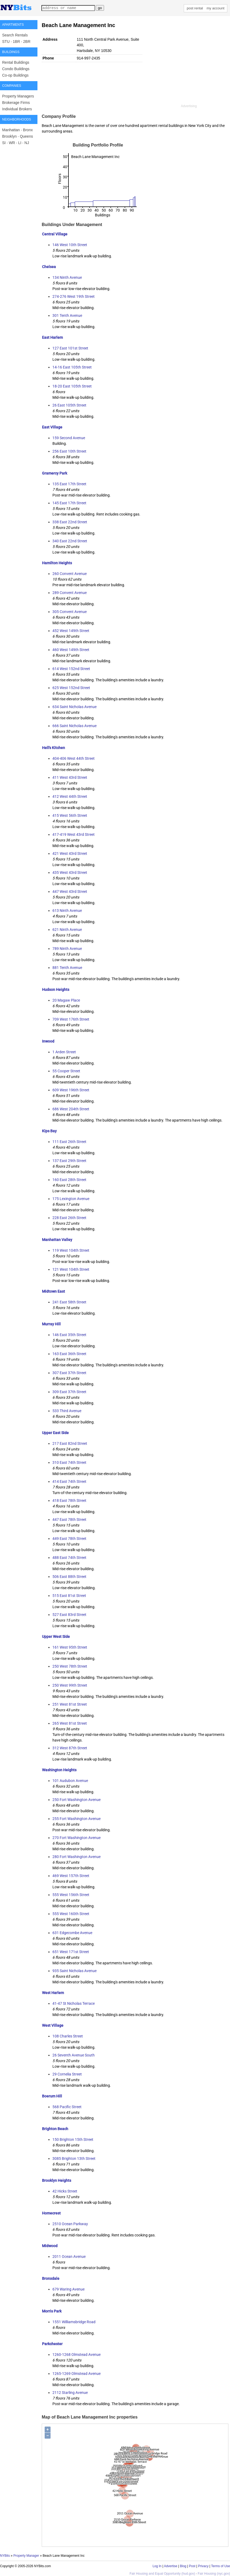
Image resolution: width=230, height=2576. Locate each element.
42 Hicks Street (64, 2191)
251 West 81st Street (69, 1704)
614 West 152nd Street (71, 669)
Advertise (170, 2566)
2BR (26, 41)
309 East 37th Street (69, 1392)
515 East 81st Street (69, 1595)
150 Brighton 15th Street (72, 2139)
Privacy (203, 2566)
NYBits (5, 2556)
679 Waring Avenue (68, 2289)
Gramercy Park (54, 473)
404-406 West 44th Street (73, 758)
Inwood (48, 1041)
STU (6, 41)
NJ (26, 143)
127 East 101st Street (70, 348)
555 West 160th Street (70, 1914)
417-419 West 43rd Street (73, 834)
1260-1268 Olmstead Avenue (76, 2354)
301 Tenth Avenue (67, 315)
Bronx (28, 130)
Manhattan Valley (57, 1240)
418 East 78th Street (69, 1500)
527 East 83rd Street (69, 1614)
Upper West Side (56, 1636)
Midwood (49, 2246)
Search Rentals (15, 35)
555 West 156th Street (70, 1895)
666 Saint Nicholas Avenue (74, 726)
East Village (52, 427)
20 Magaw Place (66, 1000)
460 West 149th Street (70, 650)
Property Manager (26, 2556)
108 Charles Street (67, 2036)
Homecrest (51, 2213)
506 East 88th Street (69, 1576)
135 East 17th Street (69, 484)
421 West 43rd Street (69, 853)
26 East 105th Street (69, 405)
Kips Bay (49, 1131)
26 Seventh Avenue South (73, 2055)
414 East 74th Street (69, 1481)
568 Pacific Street (67, 2107)
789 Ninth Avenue (67, 948)
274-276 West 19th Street (73, 296)
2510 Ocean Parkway (70, 2224)
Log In (156, 2566)
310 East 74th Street (69, 1462)
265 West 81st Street (69, 1723)
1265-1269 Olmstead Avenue (76, 2373)
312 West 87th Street (69, 1748)
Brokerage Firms (16, 102)
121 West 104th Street (70, 1269)
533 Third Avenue (66, 1411)
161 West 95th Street (69, 1647)
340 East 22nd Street (69, 541)
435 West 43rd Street (69, 872)
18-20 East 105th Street (72, 386)
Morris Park (52, 2311)
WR (12, 143)
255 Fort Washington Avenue (76, 1819)
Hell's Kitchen (53, 748)
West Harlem (53, 1993)
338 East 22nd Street (69, 522)
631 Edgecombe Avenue (72, 1933)
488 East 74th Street (69, 1557)
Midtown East (53, 1291)
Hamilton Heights (57, 563)
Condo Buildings (15, 69)
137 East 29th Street (69, 1161)
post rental (195, 8)
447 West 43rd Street (69, 891)
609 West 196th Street (70, 1090)
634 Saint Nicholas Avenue (74, 707)
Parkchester (52, 2344)
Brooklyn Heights (56, 2180)
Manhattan (11, 130)
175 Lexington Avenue (70, 1199)
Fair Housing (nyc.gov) (214, 2573)
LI (19, 143)
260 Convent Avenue (69, 573)
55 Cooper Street (66, 1071)
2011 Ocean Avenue (69, 2256)
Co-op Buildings (15, 75)
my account (215, 8)
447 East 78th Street (69, 1519)
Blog (183, 2566)
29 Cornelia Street (67, 2074)
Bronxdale (50, 2278)
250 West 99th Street (69, 1685)
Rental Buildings (15, 62)
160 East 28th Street (69, 1180)
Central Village (54, 234)
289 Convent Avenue (69, 593)
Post (192, 2566)
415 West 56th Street (69, 815)
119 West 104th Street (70, 1250)
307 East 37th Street (69, 1373)
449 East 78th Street (69, 1538)
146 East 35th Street (69, 1335)
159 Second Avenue (68, 438)
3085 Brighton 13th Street (73, 2158)
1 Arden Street (64, 1052)
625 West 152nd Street (71, 688)
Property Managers (18, 96)
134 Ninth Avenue (67, 277)
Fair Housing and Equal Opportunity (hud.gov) (162, 2573)
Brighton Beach (55, 2129)
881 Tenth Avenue (67, 967)
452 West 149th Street (70, 631)
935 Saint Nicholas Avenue (74, 1971)
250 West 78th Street (69, 1666)
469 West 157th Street (70, 1876)
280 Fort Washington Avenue (76, 1857)
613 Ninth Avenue (67, 910)
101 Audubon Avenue (70, 1780)
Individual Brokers (17, 109)
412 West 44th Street (69, 796)
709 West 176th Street (70, 1019)
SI (4, 143)
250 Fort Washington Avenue (76, 1799)
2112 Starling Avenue (70, 2392)
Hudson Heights (55, 989)
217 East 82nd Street (69, 1443)
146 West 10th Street (69, 245)
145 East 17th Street (69, 503)
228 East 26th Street (69, 1218)
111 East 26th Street (69, 1142)
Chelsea (49, 267)
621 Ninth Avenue (67, 929)
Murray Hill (51, 1324)
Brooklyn (9, 136)
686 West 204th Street (70, 1109)
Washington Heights (59, 1770)
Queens (26, 136)
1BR (16, 41)
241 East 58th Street (69, 1302)
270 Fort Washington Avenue (76, 1838)
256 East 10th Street (69, 451)
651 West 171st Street (70, 1952)
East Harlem (52, 337)
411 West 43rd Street (69, 777)
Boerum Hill (52, 2096)
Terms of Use (220, 2566)
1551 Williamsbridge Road (73, 2322)
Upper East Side (55, 1433)
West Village (52, 2025)
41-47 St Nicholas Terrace (73, 2003)
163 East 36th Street (69, 1354)
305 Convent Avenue (69, 612)
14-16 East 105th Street (72, 367)
